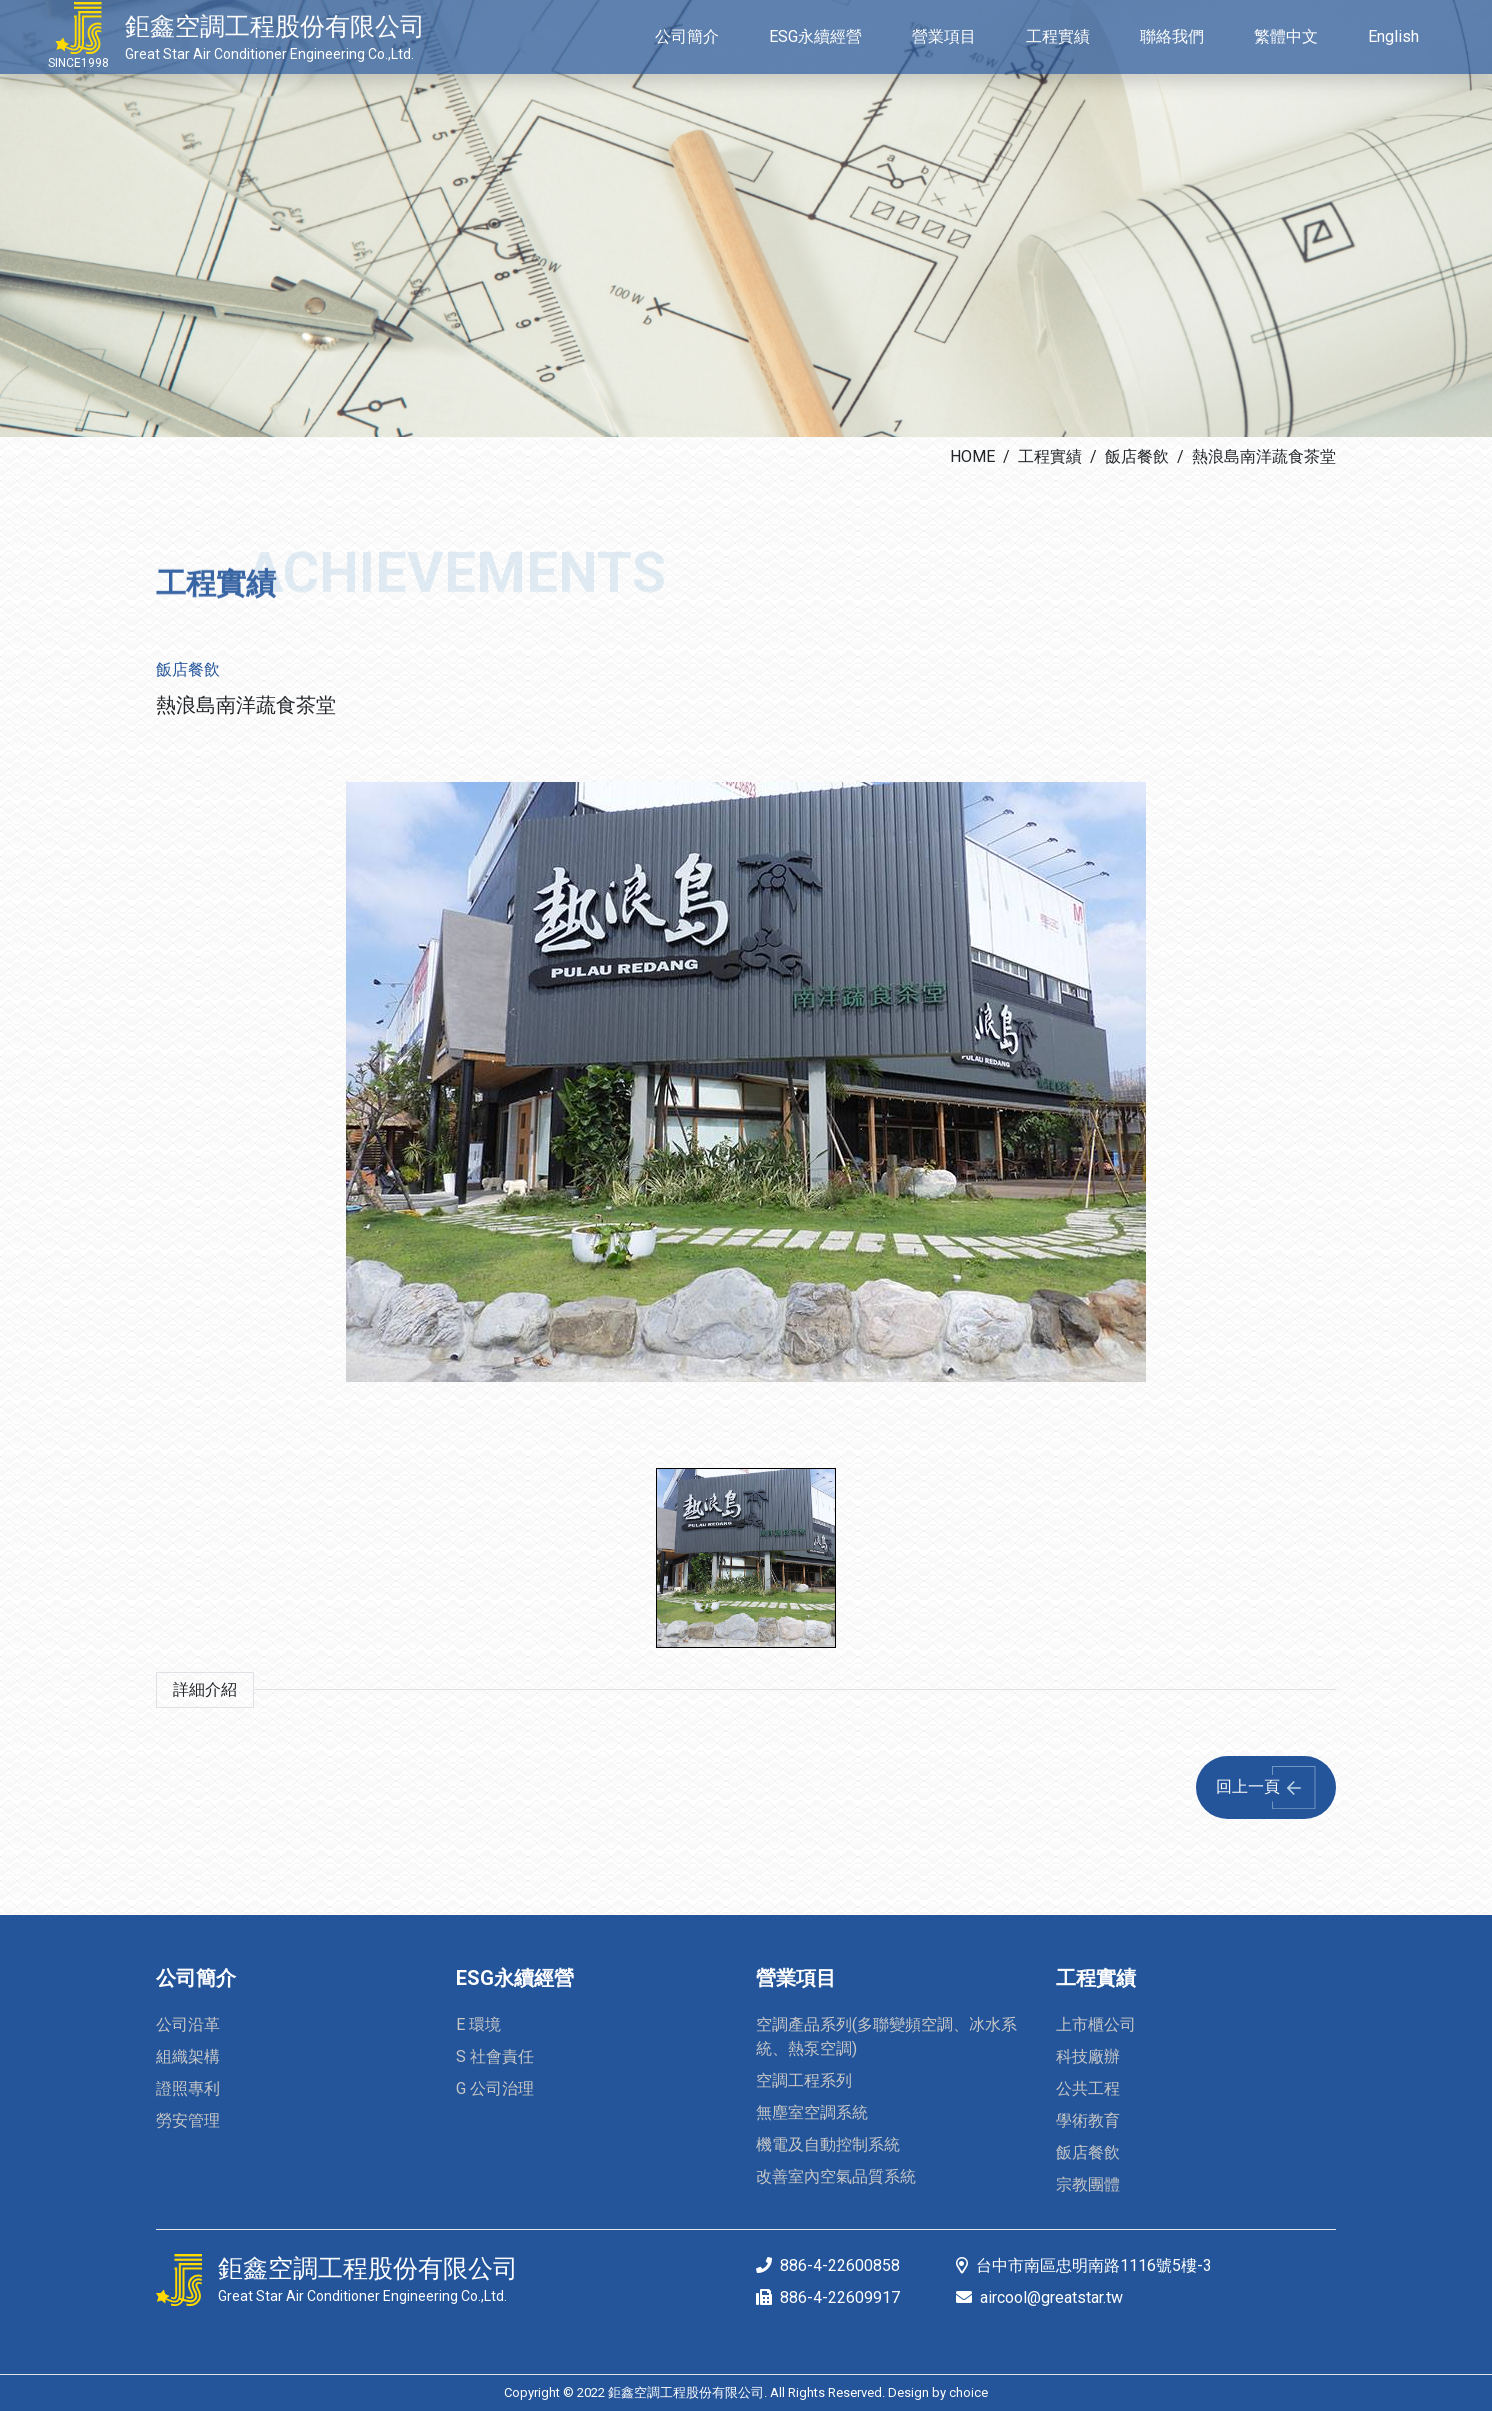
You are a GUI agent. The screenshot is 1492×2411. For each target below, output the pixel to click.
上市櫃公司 (1096, 2024)
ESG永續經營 (515, 1978)
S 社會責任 (495, 2056)
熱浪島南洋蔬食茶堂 (1264, 456)
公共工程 (1088, 2088)
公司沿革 (188, 2024)
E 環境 (478, 2024)
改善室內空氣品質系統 (836, 2176)
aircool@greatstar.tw (1051, 2297)
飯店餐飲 (1137, 456)
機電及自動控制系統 (828, 2144)
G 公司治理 (495, 2088)
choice (968, 2392)
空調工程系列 (804, 2080)
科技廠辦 (1088, 2056)
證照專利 (188, 2088)
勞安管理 (188, 2120)
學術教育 (1088, 2120)
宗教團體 (1088, 2184)
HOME (972, 456)
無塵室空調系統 (812, 2112)
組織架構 (188, 2056)
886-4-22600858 (840, 2265)
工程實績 (1050, 456)
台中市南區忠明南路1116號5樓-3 (1094, 2265)
